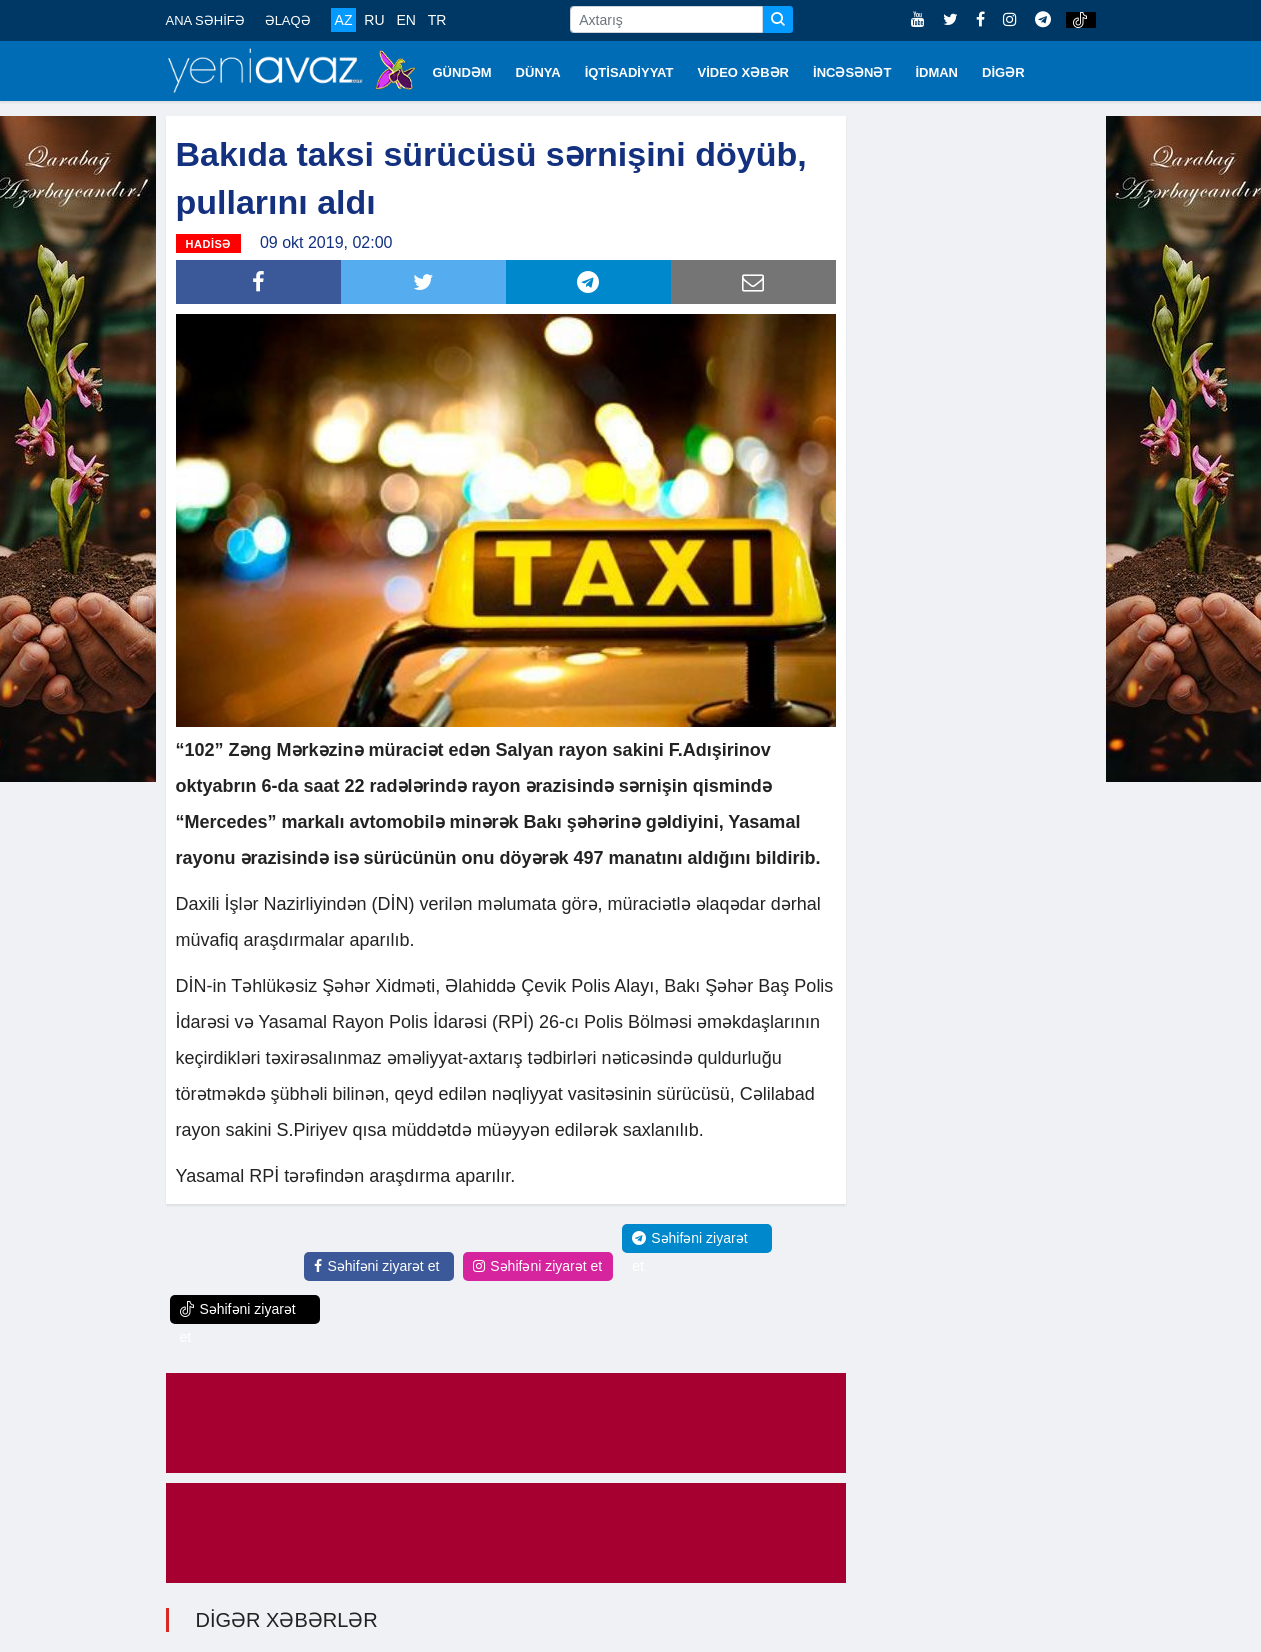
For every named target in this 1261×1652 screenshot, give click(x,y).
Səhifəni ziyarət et (376, 1266)
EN (405, 20)
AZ (344, 20)
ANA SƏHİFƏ (205, 20)
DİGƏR (1003, 72)
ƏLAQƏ (288, 20)
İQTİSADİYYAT (629, 72)
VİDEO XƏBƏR (744, 72)
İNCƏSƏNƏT (852, 72)
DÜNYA (538, 72)
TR (437, 20)
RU (374, 20)
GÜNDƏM (462, 72)
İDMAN (936, 72)
